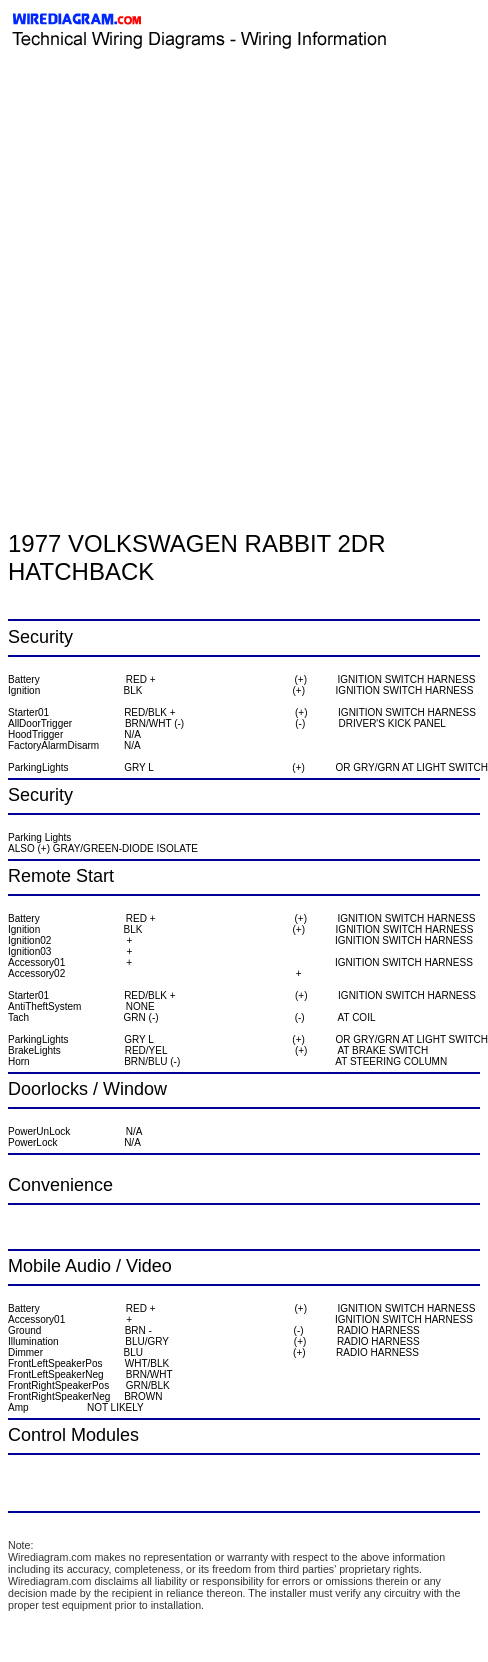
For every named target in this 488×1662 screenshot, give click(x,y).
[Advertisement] (187, 252)
